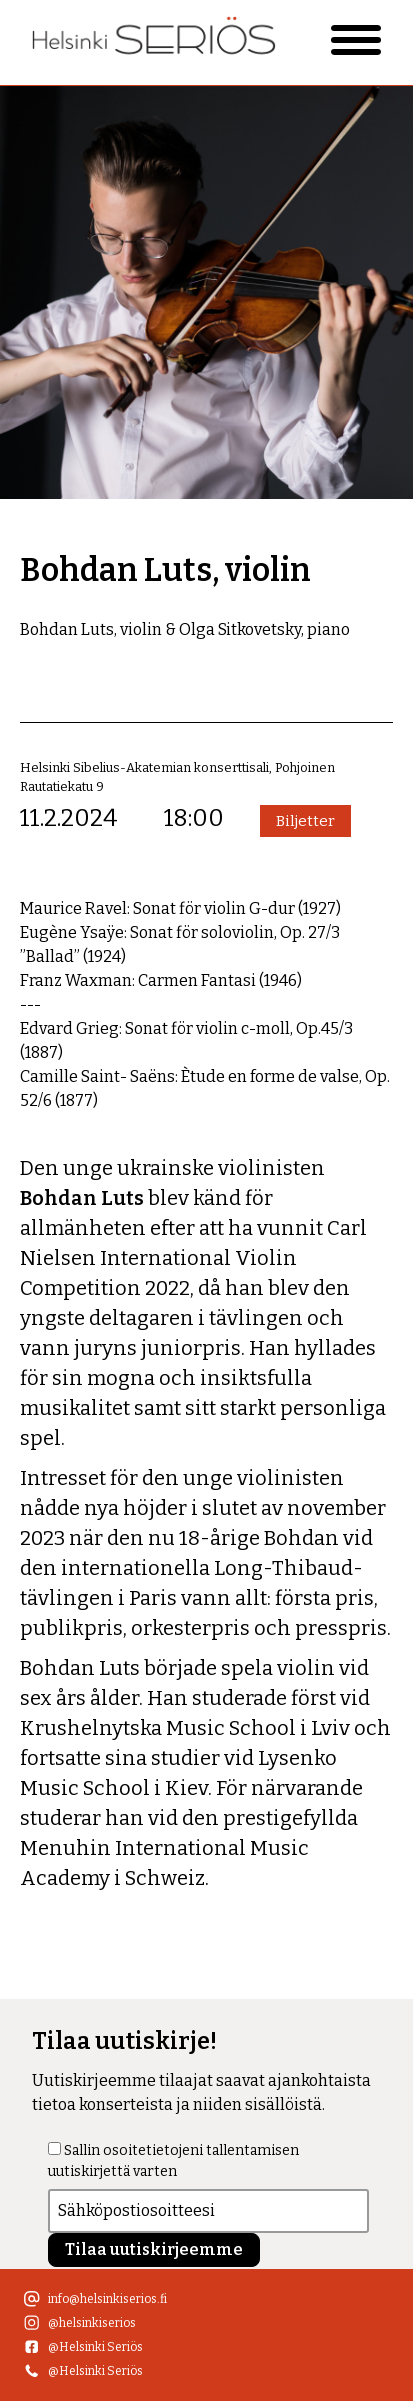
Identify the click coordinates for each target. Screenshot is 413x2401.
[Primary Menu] (356, 40)
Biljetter (305, 821)
